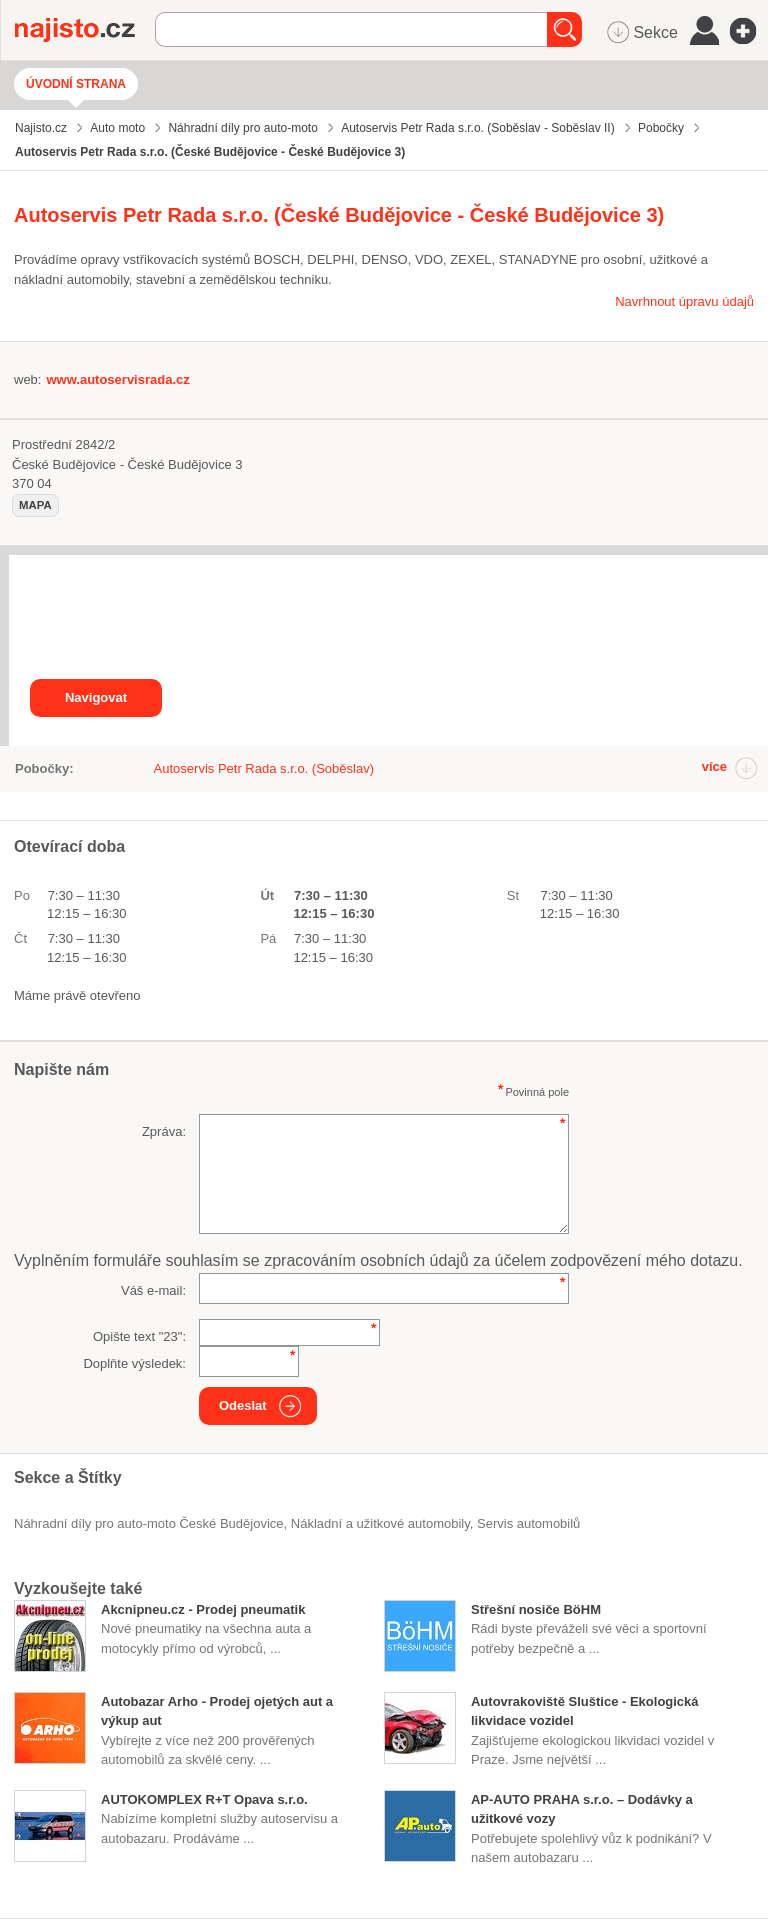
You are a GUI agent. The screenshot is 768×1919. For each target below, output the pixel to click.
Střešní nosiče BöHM (536, 1609)
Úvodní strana (76, 84)
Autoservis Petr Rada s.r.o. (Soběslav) (264, 768)
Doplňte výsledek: (134, 1363)
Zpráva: (164, 1131)
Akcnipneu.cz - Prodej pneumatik (203, 1609)
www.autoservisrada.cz (117, 379)
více (714, 766)
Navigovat (96, 697)
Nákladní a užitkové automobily (380, 1523)
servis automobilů (528, 1523)
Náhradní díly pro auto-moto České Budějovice (149, 1523)
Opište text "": (139, 1336)
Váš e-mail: (153, 1290)
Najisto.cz (85, 30)
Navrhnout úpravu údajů (684, 301)
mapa (35, 505)
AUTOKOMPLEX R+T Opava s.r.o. (204, 1799)
